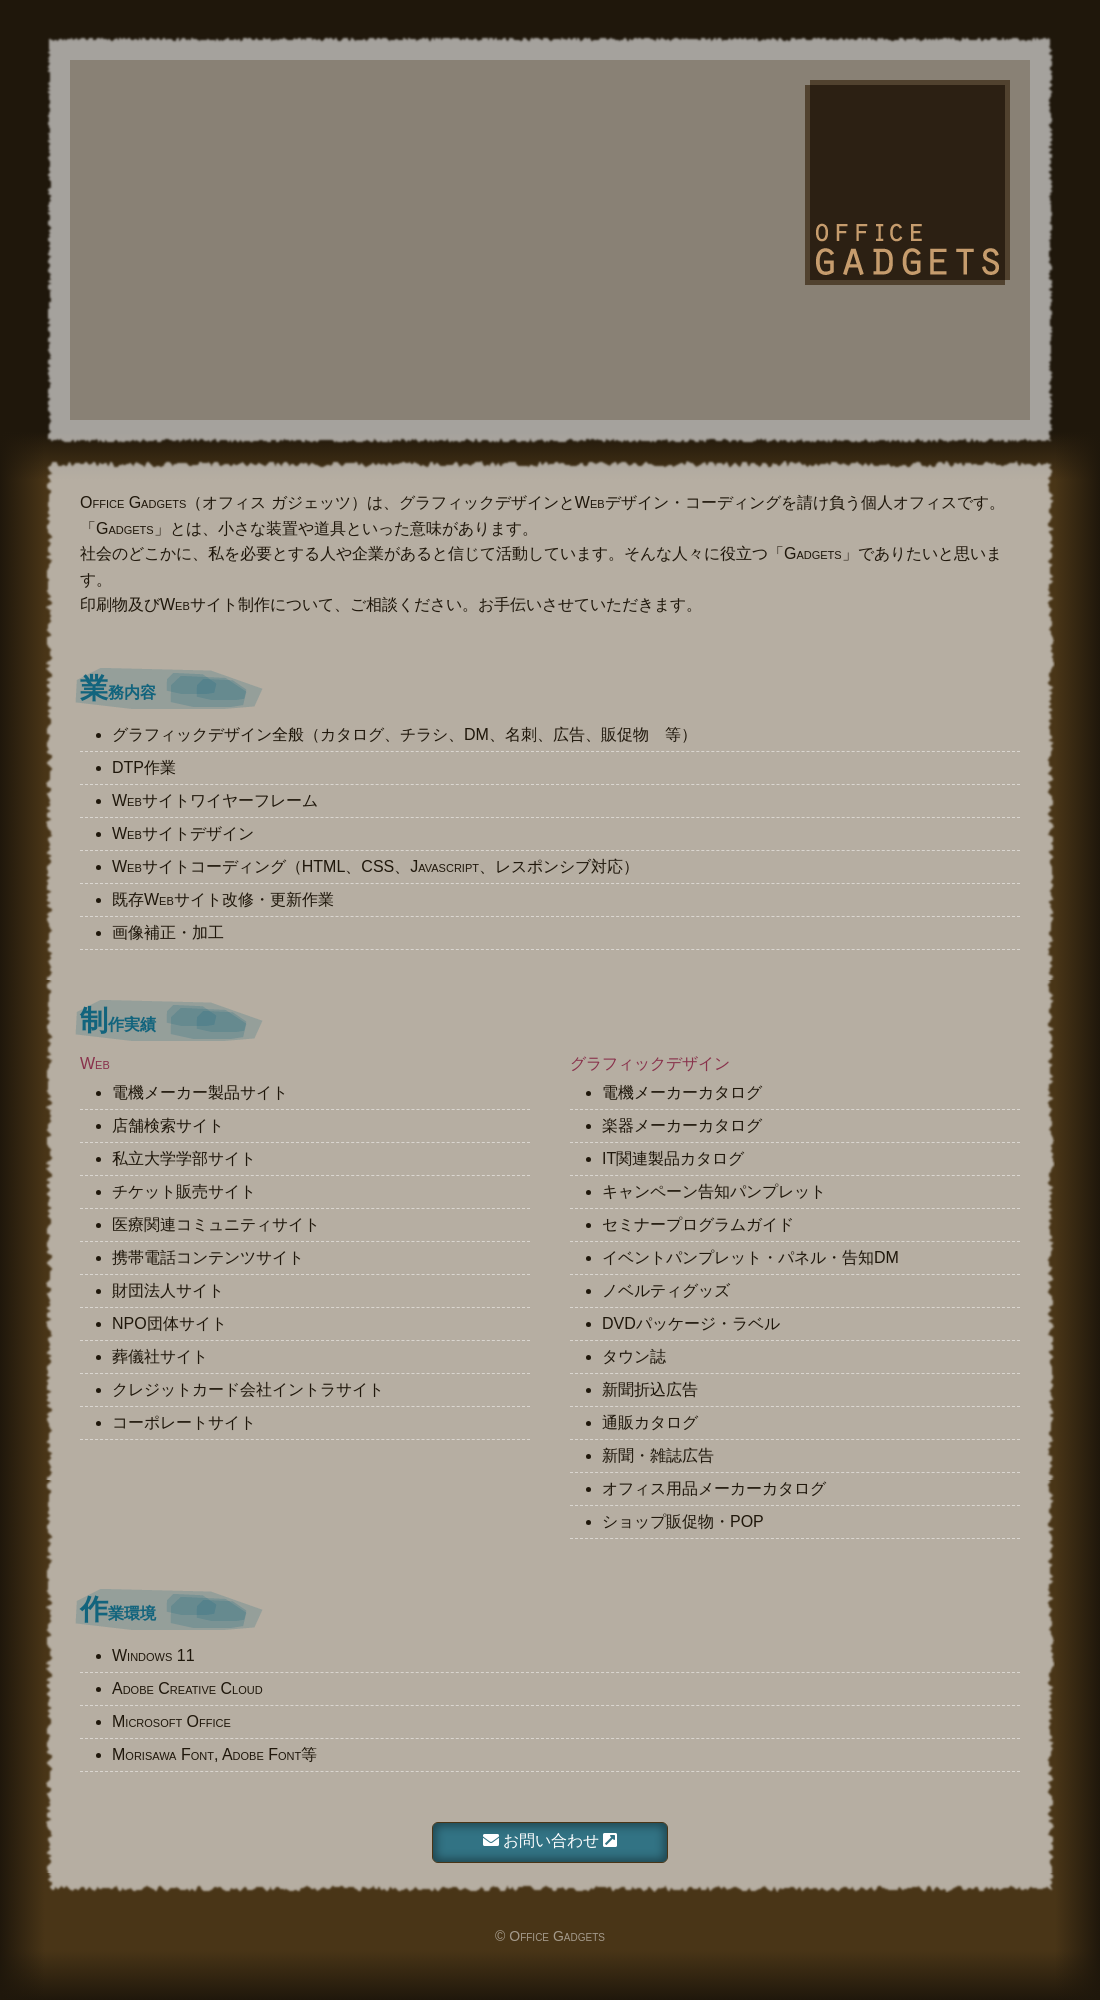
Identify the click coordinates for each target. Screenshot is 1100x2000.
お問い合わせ (550, 1840)
